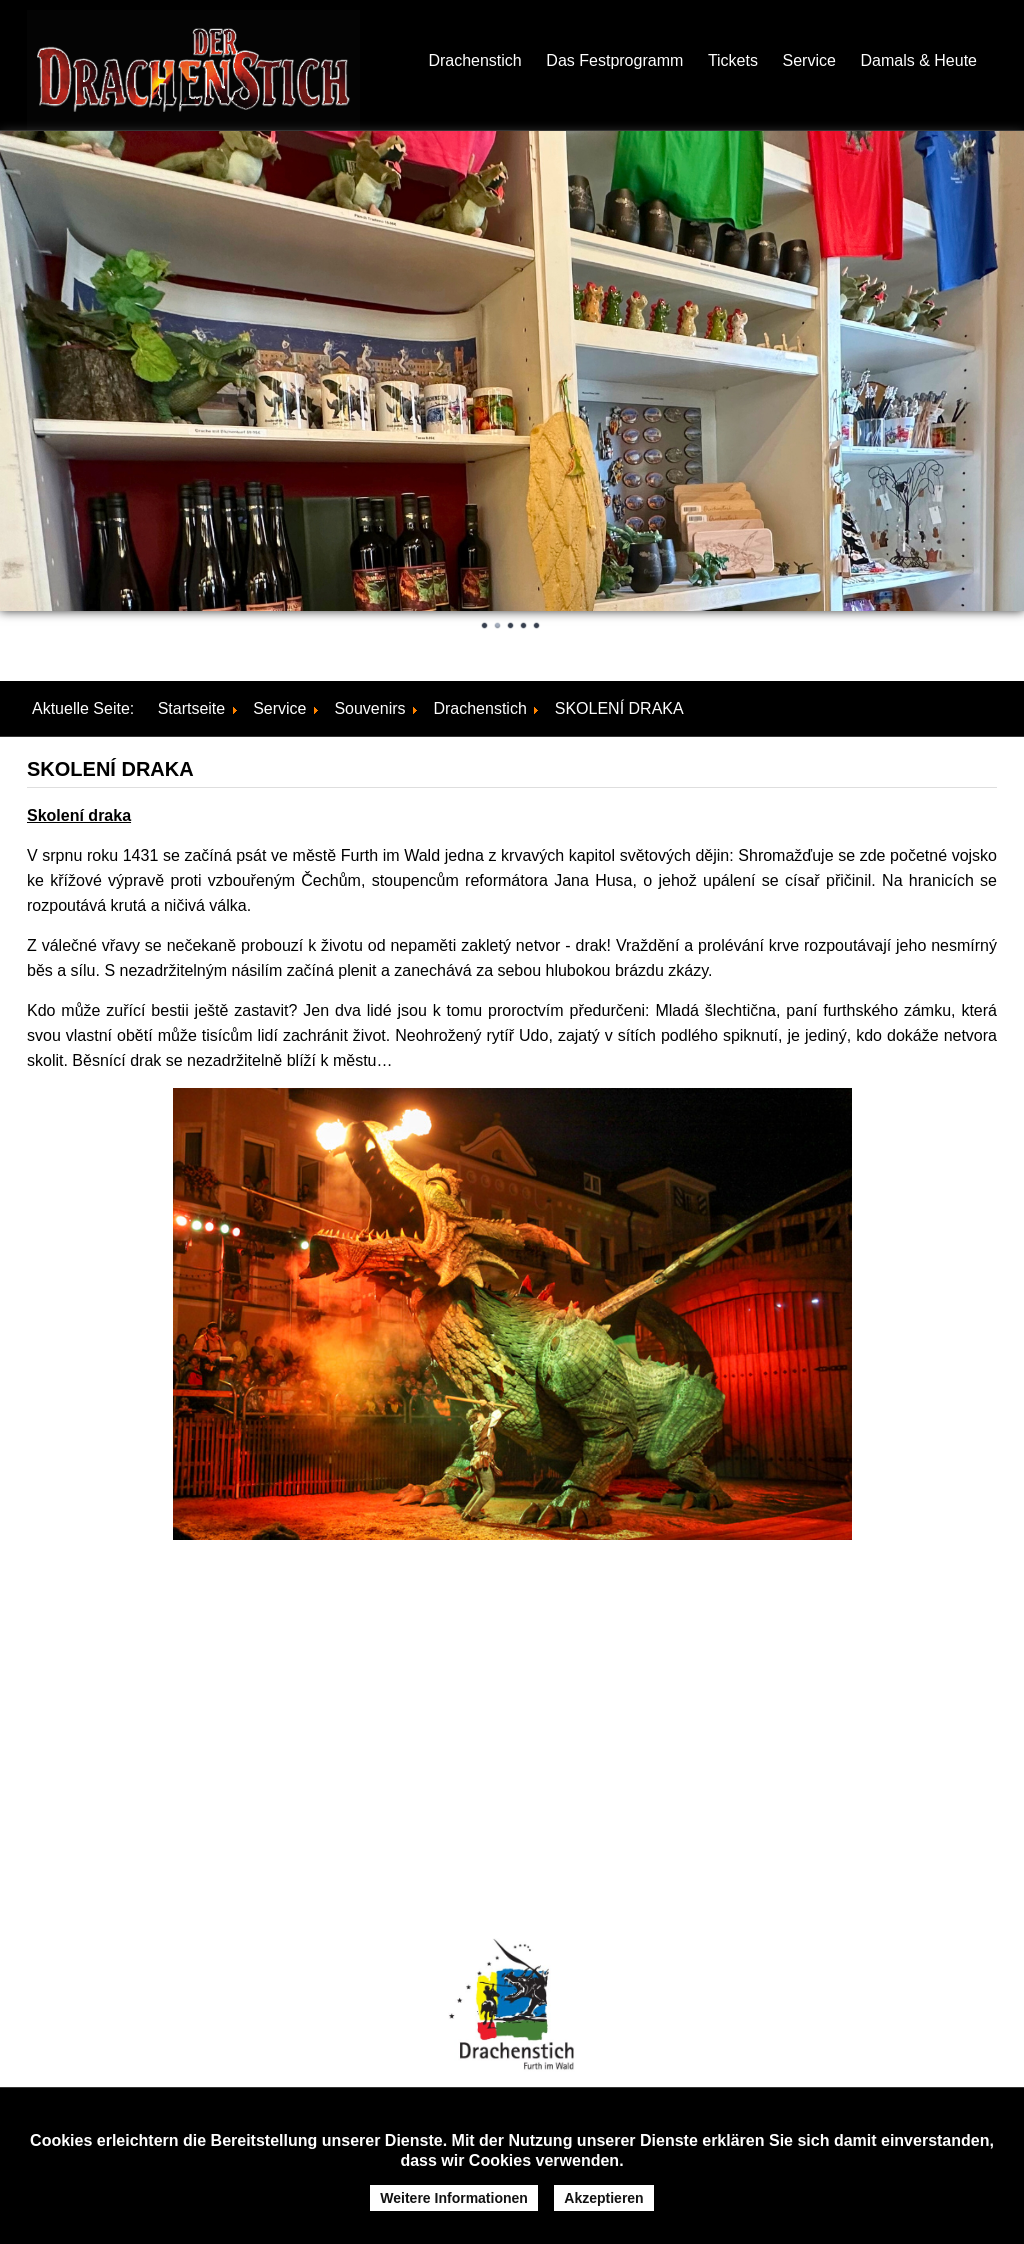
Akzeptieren (603, 2198)
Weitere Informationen (454, 2198)
